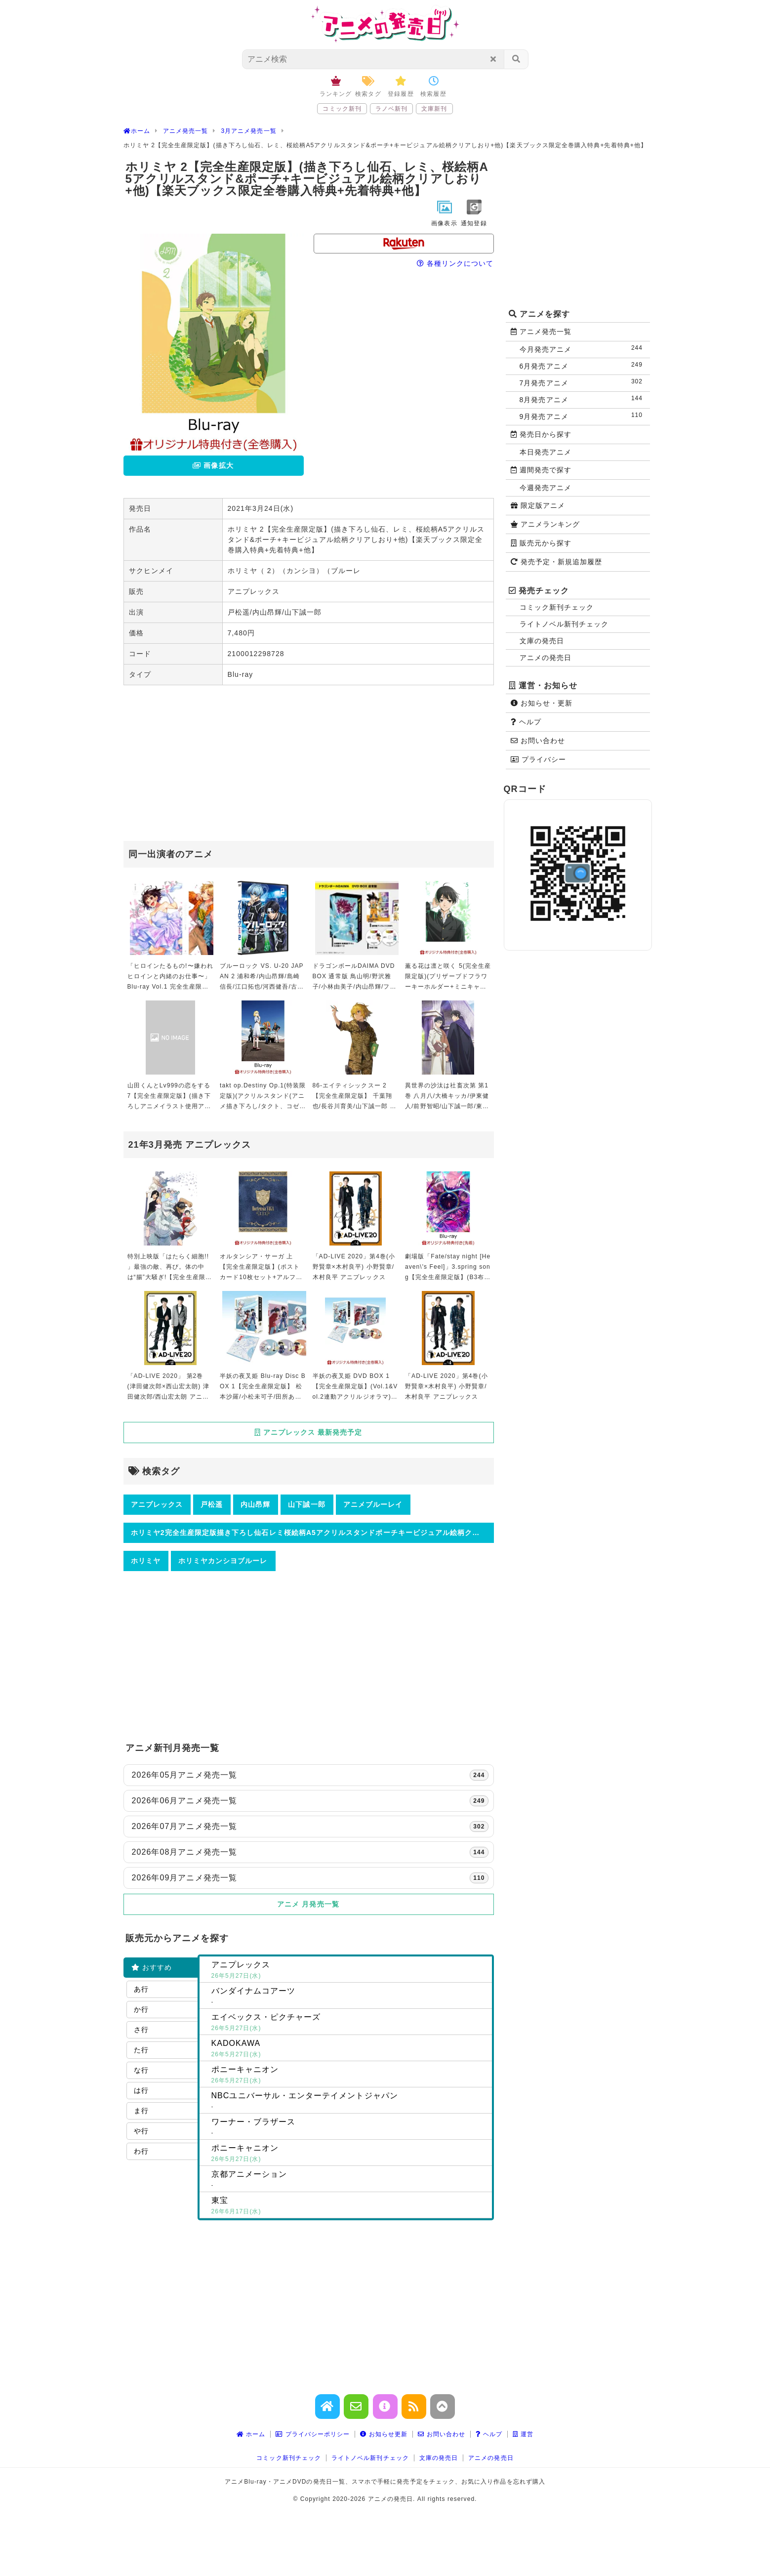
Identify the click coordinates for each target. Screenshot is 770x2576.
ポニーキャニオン (349, 2075)
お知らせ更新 (383, 2434)
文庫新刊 (434, 108)
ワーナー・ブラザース (349, 2128)
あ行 (141, 1989)
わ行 (141, 2151)
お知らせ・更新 (542, 703)
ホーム (251, 2434)
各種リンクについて (455, 263)
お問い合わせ (538, 741)
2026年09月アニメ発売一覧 (310, 1877)
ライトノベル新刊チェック (564, 624)
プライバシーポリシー (313, 2434)
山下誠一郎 (306, 1504)
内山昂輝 (255, 1504)
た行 (141, 2050)
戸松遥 (212, 1504)
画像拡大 (213, 465)
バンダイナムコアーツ (349, 1997)
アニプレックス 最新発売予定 (308, 1432)
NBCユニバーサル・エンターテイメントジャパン (349, 2101)
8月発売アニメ (583, 399)
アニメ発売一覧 (541, 331)
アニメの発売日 (545, 658)
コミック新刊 (342, 108)
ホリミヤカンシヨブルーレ (223, 1561)
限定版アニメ (538, 505)
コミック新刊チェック (557, 607)
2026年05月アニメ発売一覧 (310, 1775)
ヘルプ (526, 722)
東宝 (349, 2206)
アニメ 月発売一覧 (308, 1904)
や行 (141, 2131)
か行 (141, 2009)
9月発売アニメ (583, 415)
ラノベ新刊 (391, 108)
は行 (141, 2090)
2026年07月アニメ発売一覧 (310, 1826)
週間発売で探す (541, 470)
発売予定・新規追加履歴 (557, 562)
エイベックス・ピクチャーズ (349, 2023)
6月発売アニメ (583, 365)
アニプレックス (157, 1504)
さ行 (141, 2030)
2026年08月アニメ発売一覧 (310, 1852)
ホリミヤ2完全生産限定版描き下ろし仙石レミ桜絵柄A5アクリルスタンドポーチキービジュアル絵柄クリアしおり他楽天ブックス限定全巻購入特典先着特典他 (312, 1533)
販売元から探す (541, 543)
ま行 (141, 2111)
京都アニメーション (349, 2180)
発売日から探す (541, 434)
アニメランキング (545, 524)
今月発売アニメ (583, 348)
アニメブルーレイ (373, 1504)
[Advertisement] (308, 764)
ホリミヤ (146, 1561)
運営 (523, 2434)
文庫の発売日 (542, 641)
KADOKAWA (349, 2049)
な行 (141, 2070)
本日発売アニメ (545, 452)
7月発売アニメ (583, 382)
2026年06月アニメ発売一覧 (310, 1800)
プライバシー (538, 759)
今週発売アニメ (545, 488)
